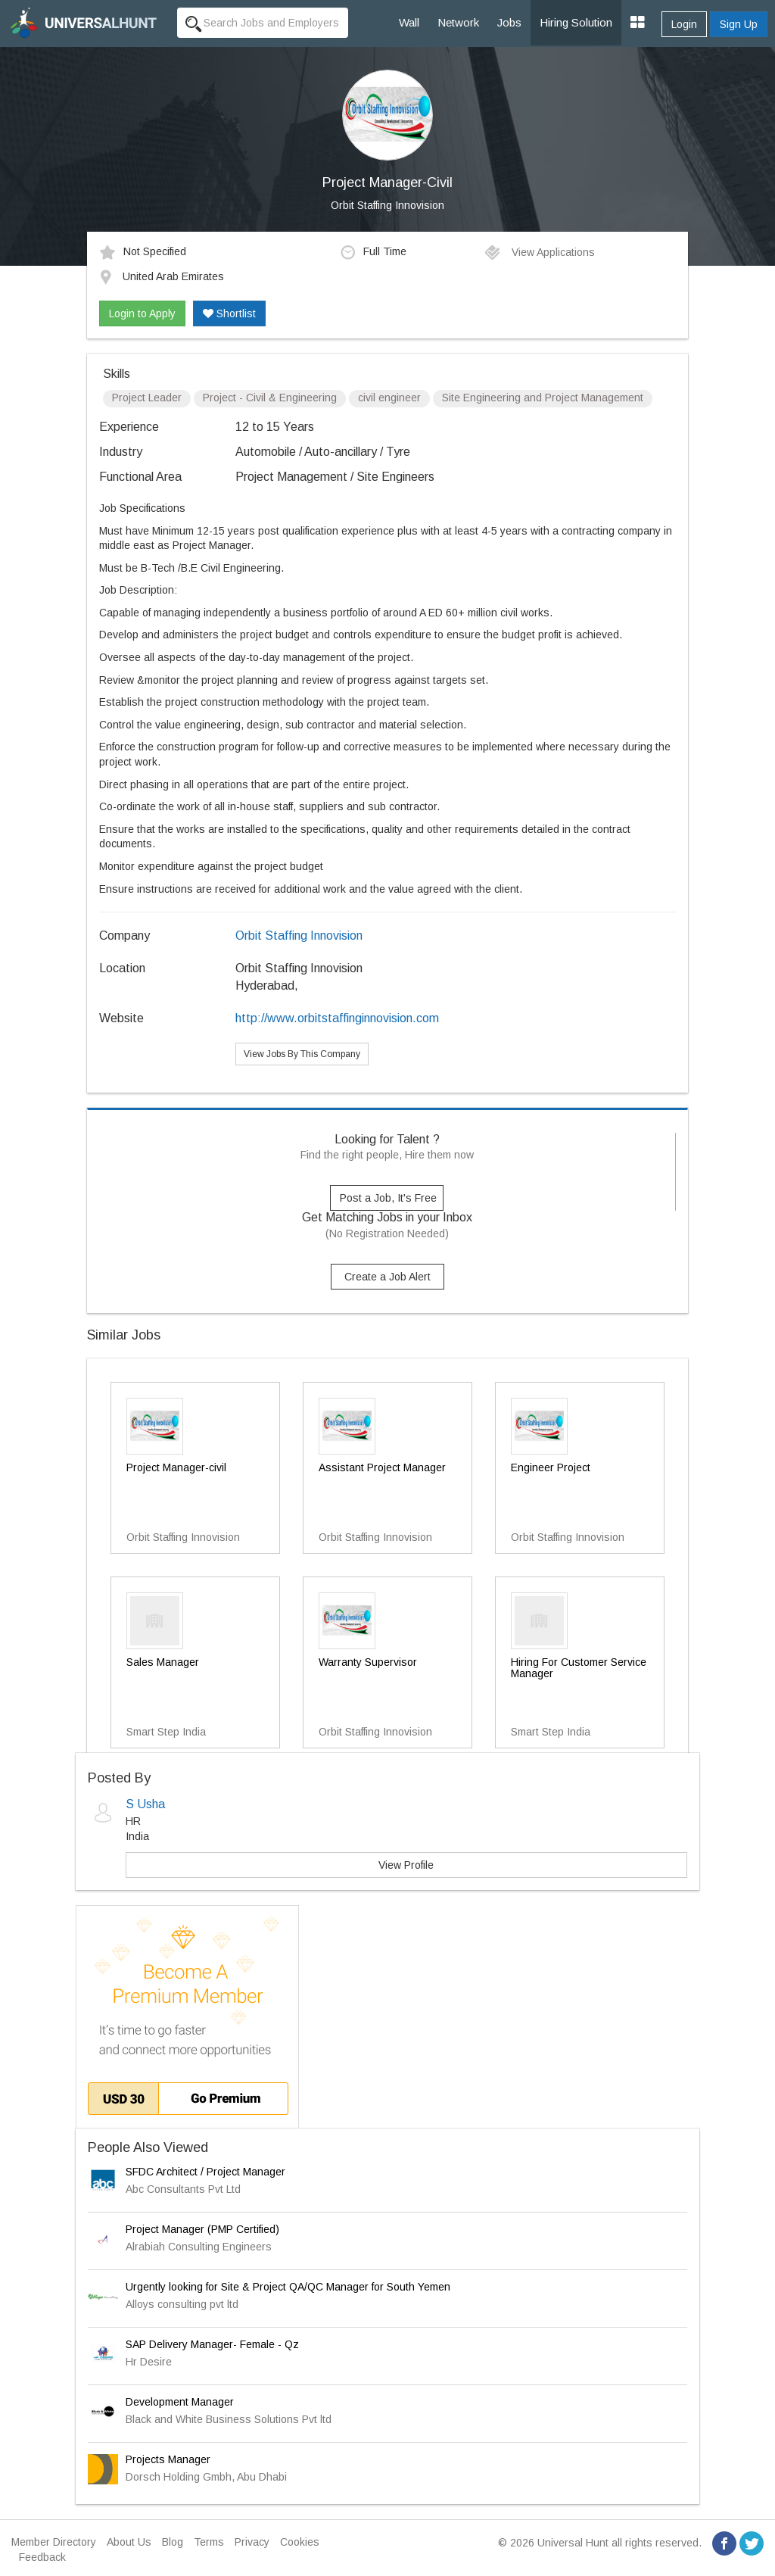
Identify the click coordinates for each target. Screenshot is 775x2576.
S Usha (145, 1804)
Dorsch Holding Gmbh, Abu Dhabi (206, 2477)
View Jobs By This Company (302, 1054)
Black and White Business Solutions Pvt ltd (228, 2419)
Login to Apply (142, 313)
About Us (129, 2542)
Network (458, 22)
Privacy (252, 2542)
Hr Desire (149, 2362)
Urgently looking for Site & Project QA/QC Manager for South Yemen (288, 2287)
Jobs (509, 22)
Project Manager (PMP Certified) (202, 2229)
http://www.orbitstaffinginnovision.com (337, 1018)
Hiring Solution (576, 22)
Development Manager (180, 2402)
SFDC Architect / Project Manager (205, 2172)
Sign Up (739, 24)
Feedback (42, 2557)
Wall (409, 22)
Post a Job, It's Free (388, 1198)
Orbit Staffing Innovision (387, 205)
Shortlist (229, 313)
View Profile (406, 1865)
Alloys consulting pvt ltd (182, 2304)
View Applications (539, 252)
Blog (172, 2542)
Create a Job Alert (387, 1277)
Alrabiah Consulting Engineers (199, 2247)
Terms (209, 2542)
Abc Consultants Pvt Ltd (183, 2189)
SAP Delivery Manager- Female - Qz (212, 2344)
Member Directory (53, 2542)
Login (684, 24)
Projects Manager (168, 2459)
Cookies (299, 2542)
